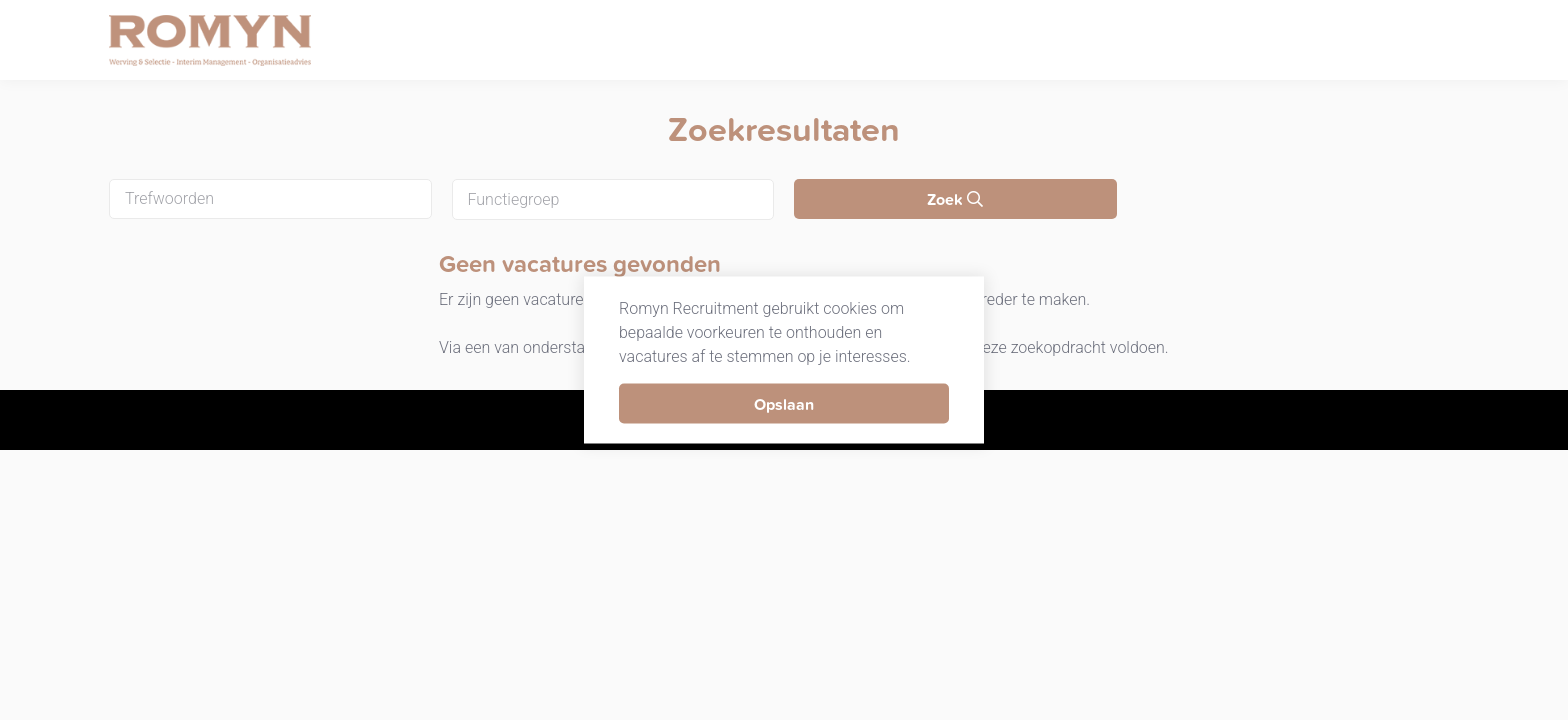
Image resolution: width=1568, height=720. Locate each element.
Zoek (955, 199)
